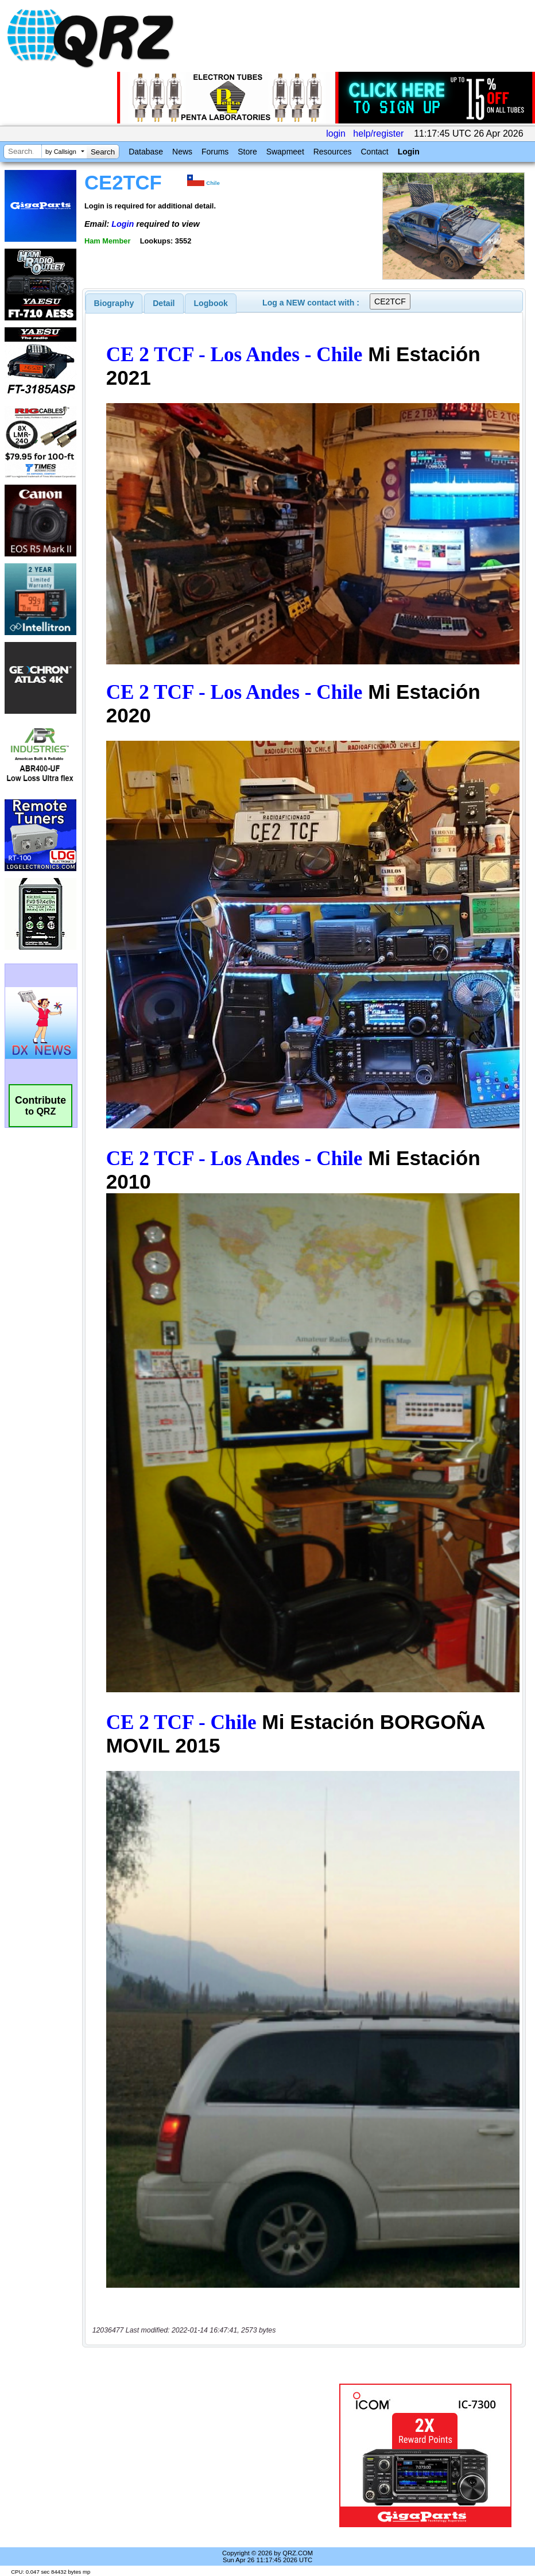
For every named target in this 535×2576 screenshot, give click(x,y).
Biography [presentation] (114, 303)
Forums (214, 151)
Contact (374, 151)
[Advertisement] (213, 2455)
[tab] (114, 303)
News (182, 151)
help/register (378, 133)
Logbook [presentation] (211, 303)
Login (409, 151)
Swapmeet (285, 151)
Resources (332, 151)
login (336, 133)
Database (146, 151)
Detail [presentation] (164, 303)
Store (247, 151)
